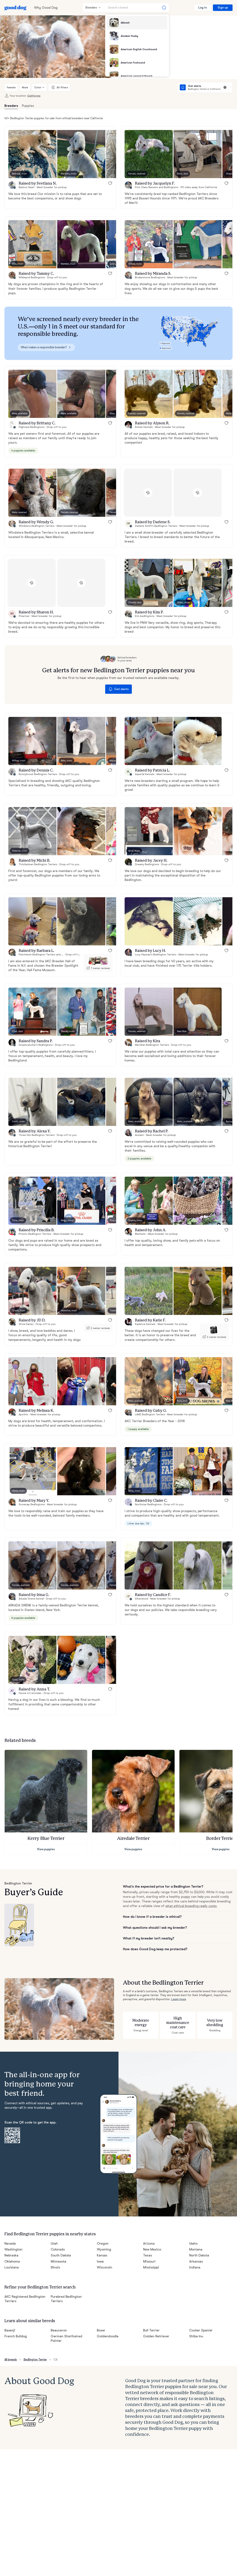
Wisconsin (104, 2267)
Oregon (103, 2243)
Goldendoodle (107, 2336)
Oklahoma (12, 2261)
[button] (32, 154)
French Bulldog (15, 2336)
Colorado (58, 2249)
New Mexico (152, 2249)
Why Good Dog (46, 7)
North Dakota (199, 2255)
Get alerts (118, 689)
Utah (54, 2243)
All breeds (10, 2359)
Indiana (194, 2267)
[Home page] (15, 7)
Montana (195, 2249)
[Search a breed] (137, 7)
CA (55, 2359)
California (33, 95)
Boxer (101, 2330)
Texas (147, 2255)
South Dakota (61, 2255)
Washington (13, 2249)
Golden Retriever (156, 2336)
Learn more (178, 1999)
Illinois (55, 2267)
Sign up (223, 7)
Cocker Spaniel (200, 2330)
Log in (202, 7)
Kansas (102, 2255)
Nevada (10, 2243)
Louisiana (11, 2267)
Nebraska (11, 2255)
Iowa (100, 2261)
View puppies (46, 1849)
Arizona (149, 2243)
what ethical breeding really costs (191, 1906)
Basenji (9, 2330)
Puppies (28, 106)
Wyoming (104, 2249)
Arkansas (196, 2261)
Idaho (193, 2243)
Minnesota (58, 2261)
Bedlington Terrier (35, 2359)
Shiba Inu (196, 2336)
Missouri (149, 2261)
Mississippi (151, 2267)
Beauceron (59, 2330)
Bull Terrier (151, 2330)
